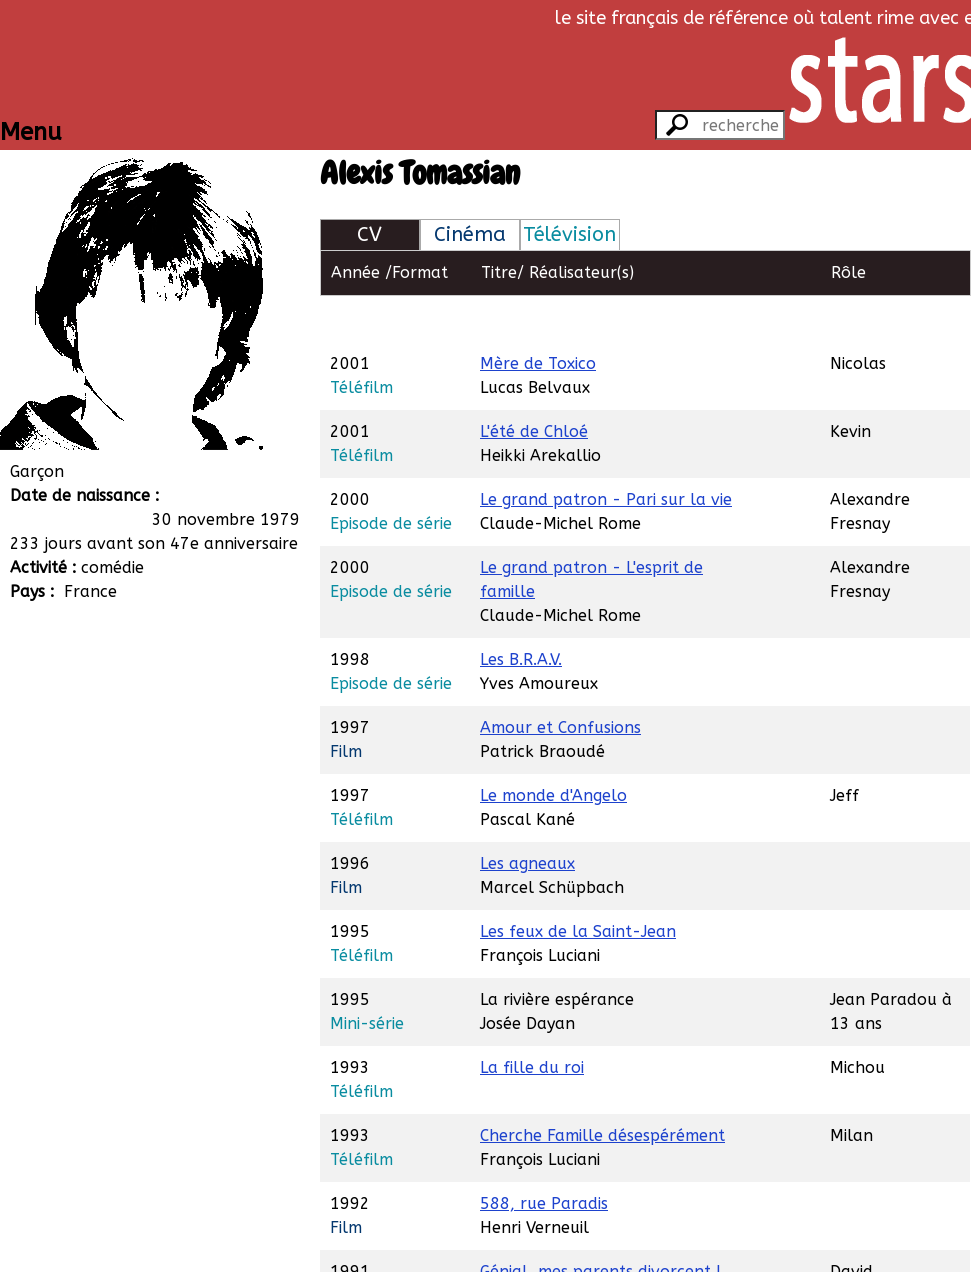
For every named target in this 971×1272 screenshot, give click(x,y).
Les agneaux (527, 817)
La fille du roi (532, 1021)
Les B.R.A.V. (521, 613)
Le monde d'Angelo (553, 749)
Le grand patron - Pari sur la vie (606, 453)
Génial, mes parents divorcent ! (600, 1225)
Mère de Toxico (538, 317)
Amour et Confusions (560, 681)
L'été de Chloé (534, 385)
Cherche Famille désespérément (602, 1089)
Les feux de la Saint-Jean (578, 885)
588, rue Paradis (544, 1157)
